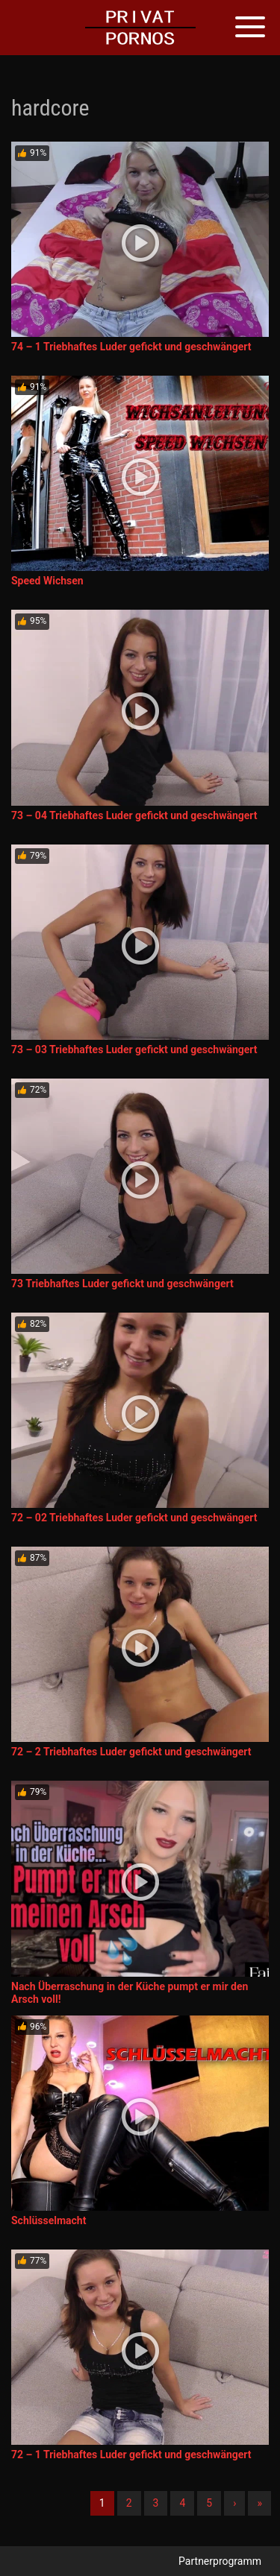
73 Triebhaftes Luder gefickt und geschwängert (122, 1283)
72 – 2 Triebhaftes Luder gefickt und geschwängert (131, 1752)
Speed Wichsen (47, 581)
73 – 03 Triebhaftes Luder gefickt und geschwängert (134, 1049)
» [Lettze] (259, 2503)
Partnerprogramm (219, 2561)
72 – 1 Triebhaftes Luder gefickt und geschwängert (131, 2454)
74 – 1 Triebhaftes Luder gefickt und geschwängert (131, 347)
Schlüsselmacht (48, 2220)
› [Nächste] (234, 2503)
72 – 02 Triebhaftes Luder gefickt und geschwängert (134, 1518)
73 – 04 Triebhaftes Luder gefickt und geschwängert (134, 815)
